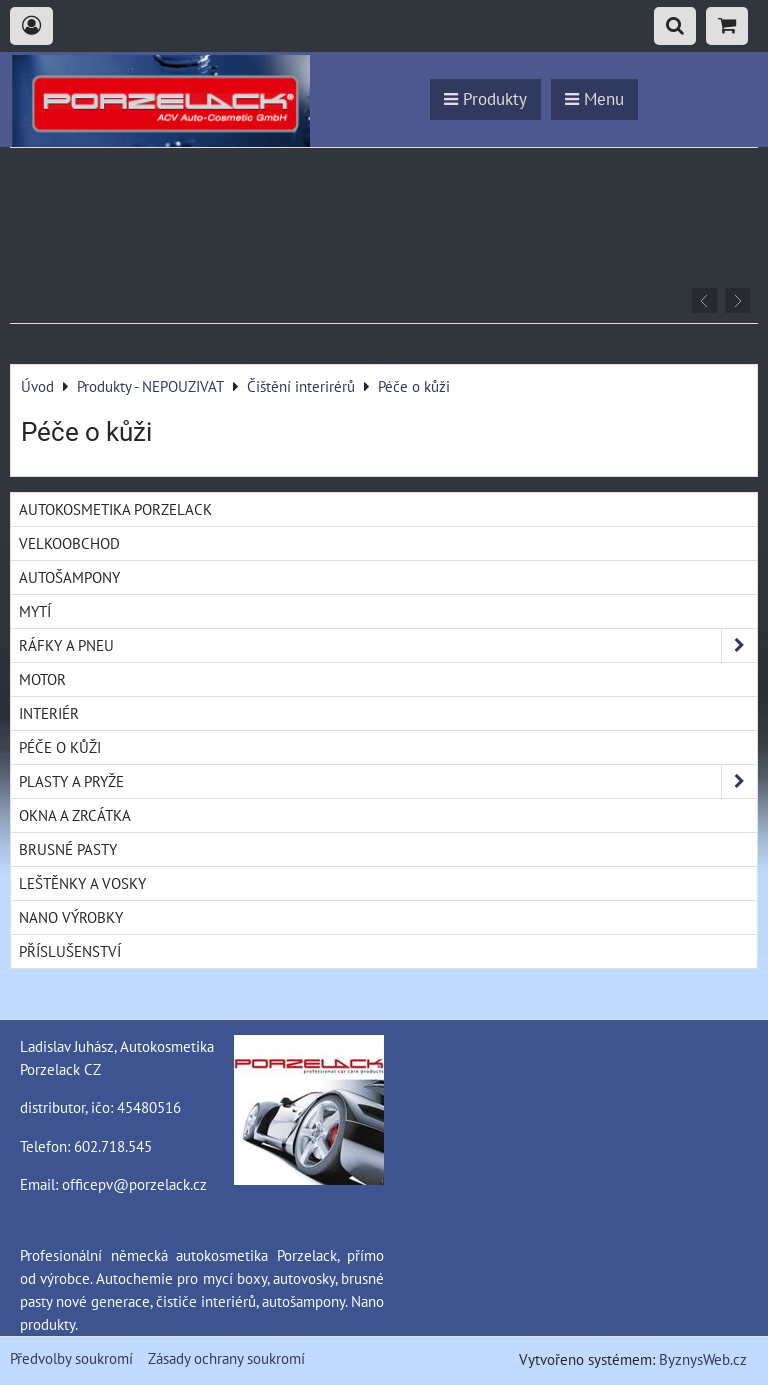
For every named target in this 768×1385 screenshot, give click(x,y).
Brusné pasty (68, 849)
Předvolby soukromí (71, 1358)
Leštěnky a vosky (82, 883)
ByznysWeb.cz (703, 1359)
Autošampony (69, 577)
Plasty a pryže (388, 781)
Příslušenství (70, 951)
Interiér (49, 713)
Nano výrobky (71, 917)
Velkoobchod (69, 543)
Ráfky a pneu (388, 645)
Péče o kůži (60, 747)
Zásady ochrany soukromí (226, 1358)
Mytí (35, 611)
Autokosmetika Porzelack (115, 509)
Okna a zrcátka (75, 815)
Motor (42, 679)
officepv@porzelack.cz (134, 1184)
